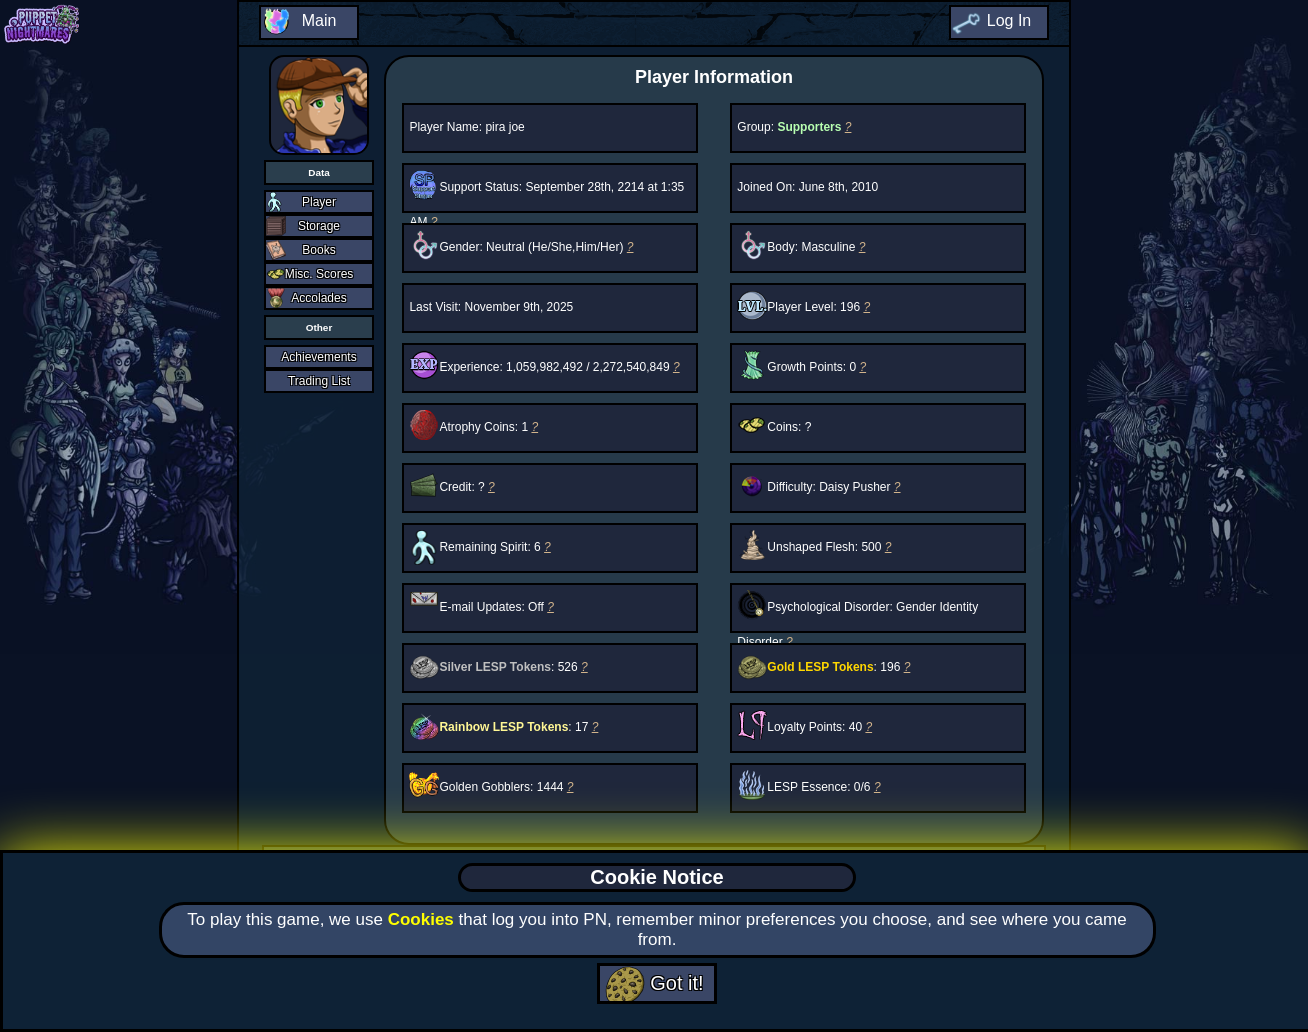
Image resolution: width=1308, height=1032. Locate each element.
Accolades (318, 298)
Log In (1009, 20)
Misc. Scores (319, 274)
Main (319, 20)
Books (318, 250)
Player (319, 202)
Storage (319, 226)
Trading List (319, 381)
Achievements (318, 357)
